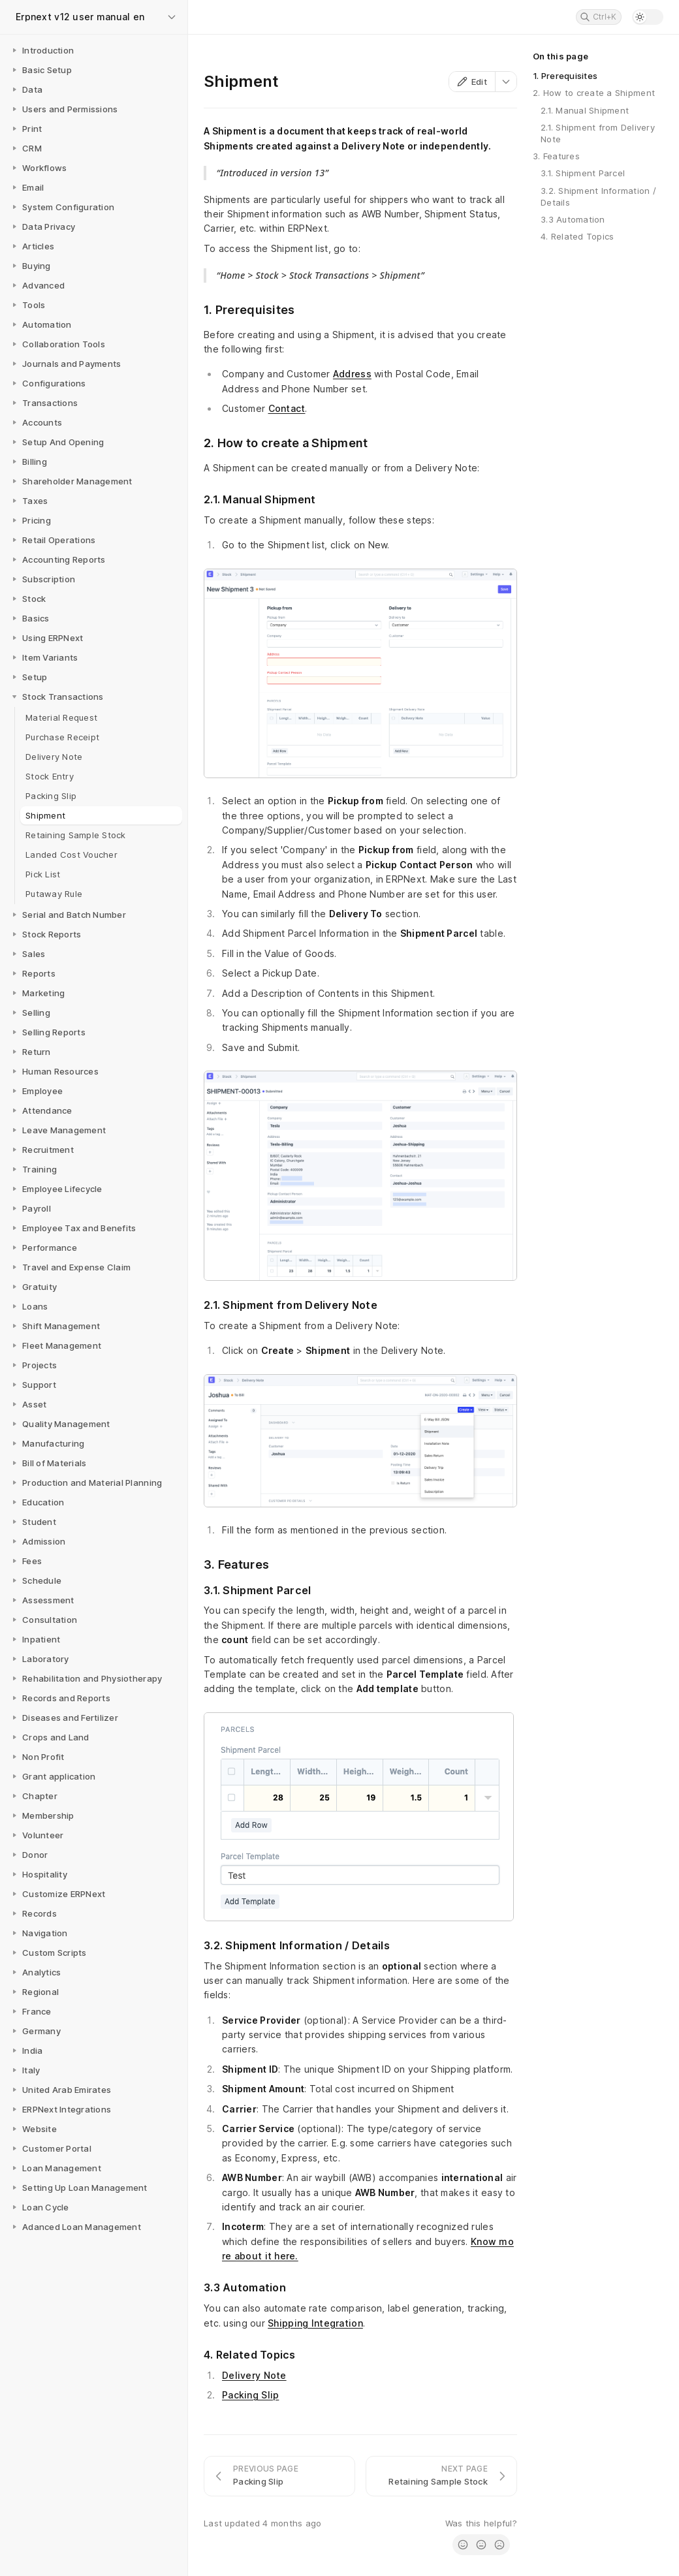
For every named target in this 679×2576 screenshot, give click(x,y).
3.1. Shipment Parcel (583, 173)
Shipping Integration (315, 2323)
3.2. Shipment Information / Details (598, 196)
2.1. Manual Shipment (585, 110)
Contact (287, 408)
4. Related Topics (577, 236)
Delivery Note (254, 2375)
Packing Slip (250, 2394)
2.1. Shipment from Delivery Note (598, 133)
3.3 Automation (573, 219)
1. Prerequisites (565, 76)
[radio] (463, 2545)
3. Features (556, 156)
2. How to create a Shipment (594, 92)
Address (352, 373)
